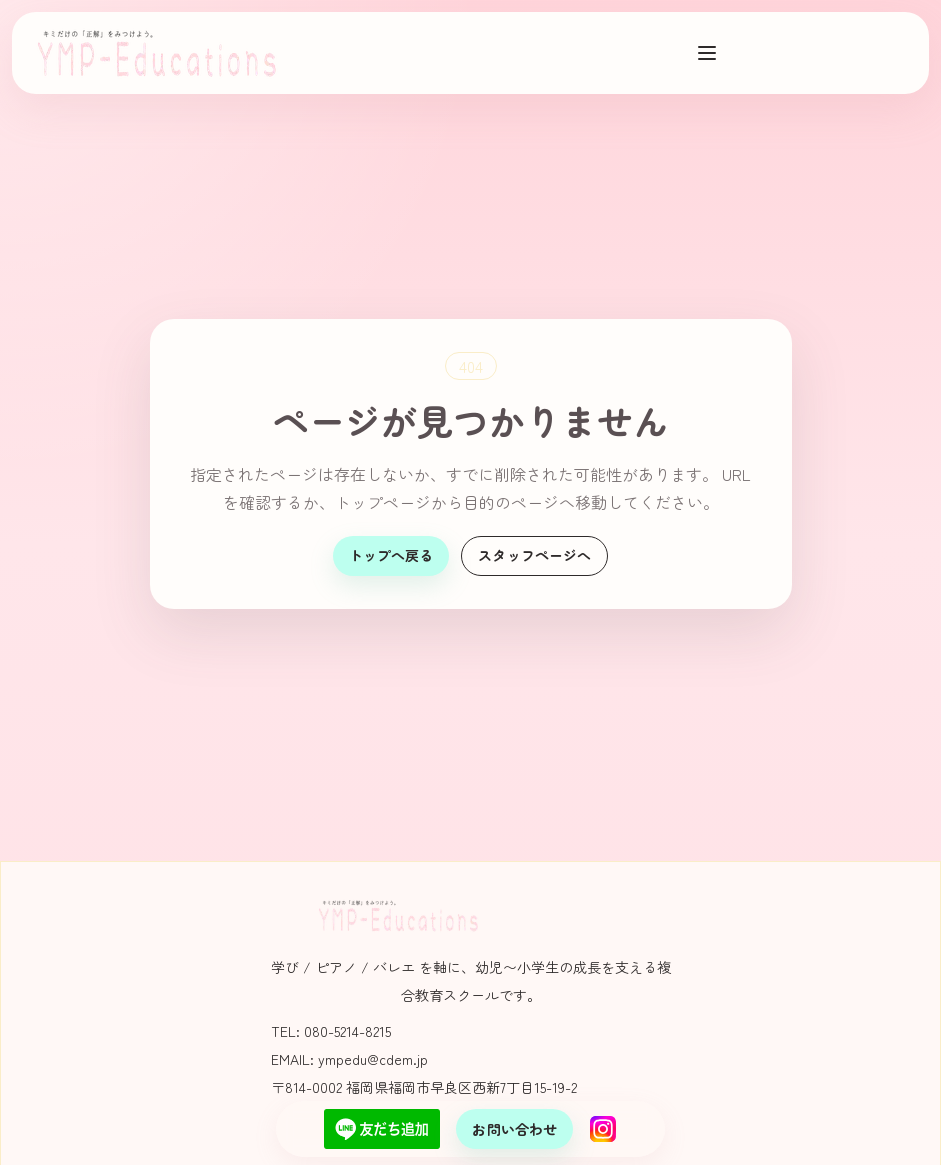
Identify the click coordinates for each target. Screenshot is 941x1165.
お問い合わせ (514, 1129)
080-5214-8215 (347, 1031)
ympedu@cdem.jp (373, 1059)
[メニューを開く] (707, 53)
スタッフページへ (534, 555)
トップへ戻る (391, 555)
